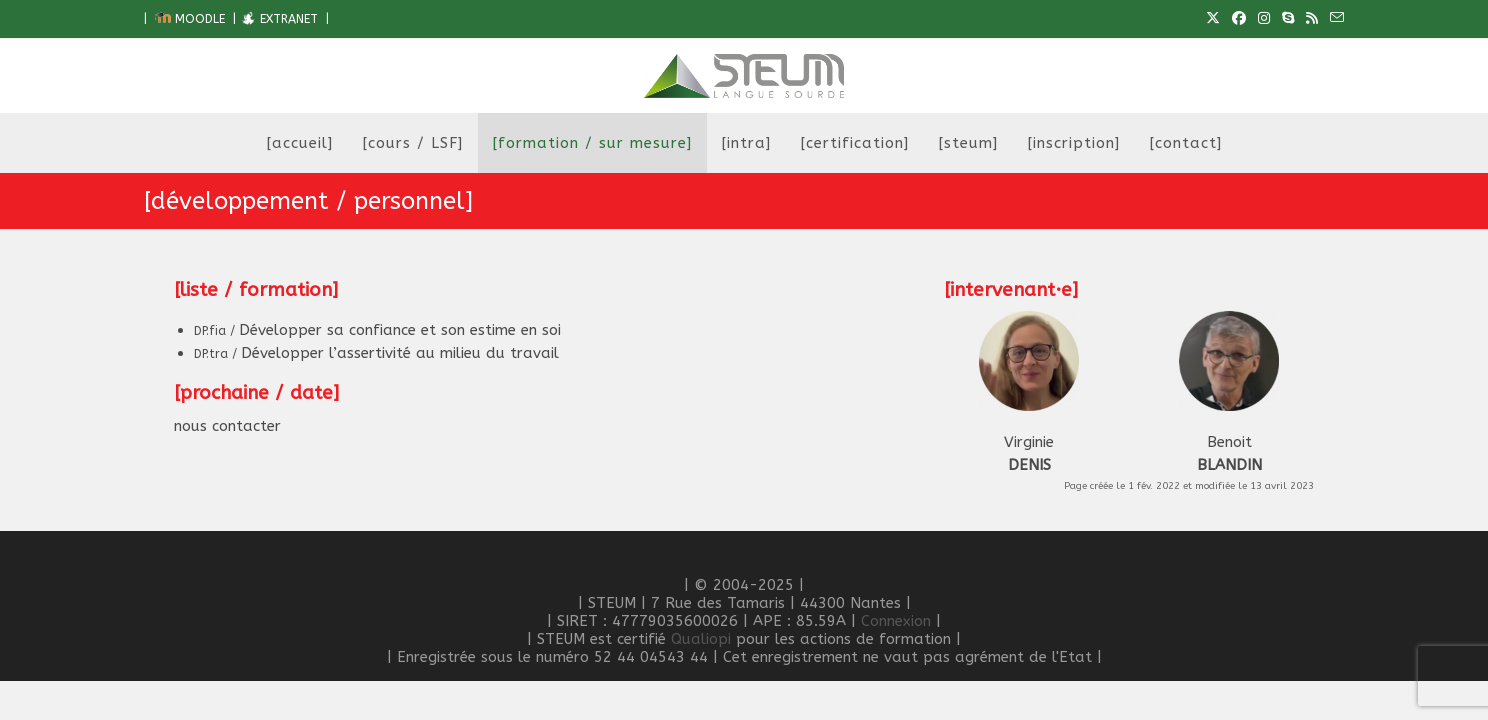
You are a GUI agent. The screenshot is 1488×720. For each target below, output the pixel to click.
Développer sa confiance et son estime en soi (377, 330)
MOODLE (190, 19)
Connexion (896, 621)
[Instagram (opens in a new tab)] (1264, 19)
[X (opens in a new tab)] (1213, 19)
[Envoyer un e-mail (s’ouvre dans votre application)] (1334, 19)
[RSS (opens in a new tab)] (1312, 19)
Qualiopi (701, 639)
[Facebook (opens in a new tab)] (1239, 19)
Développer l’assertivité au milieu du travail (376, 353)
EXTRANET (279, 19)
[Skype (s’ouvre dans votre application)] (1288, 19)
